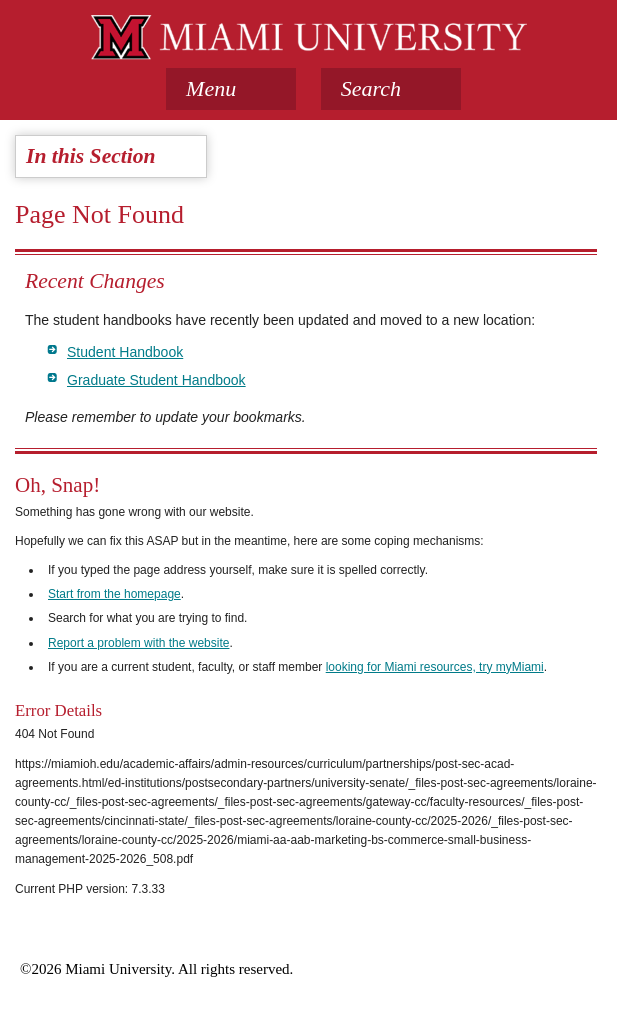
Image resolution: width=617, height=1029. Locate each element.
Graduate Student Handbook (156, 380)
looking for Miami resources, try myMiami (435, 667)
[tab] (231, 89)
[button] (391, 89)
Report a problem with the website (138, 643)
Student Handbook (125, 352)
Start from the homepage (114, 594)
